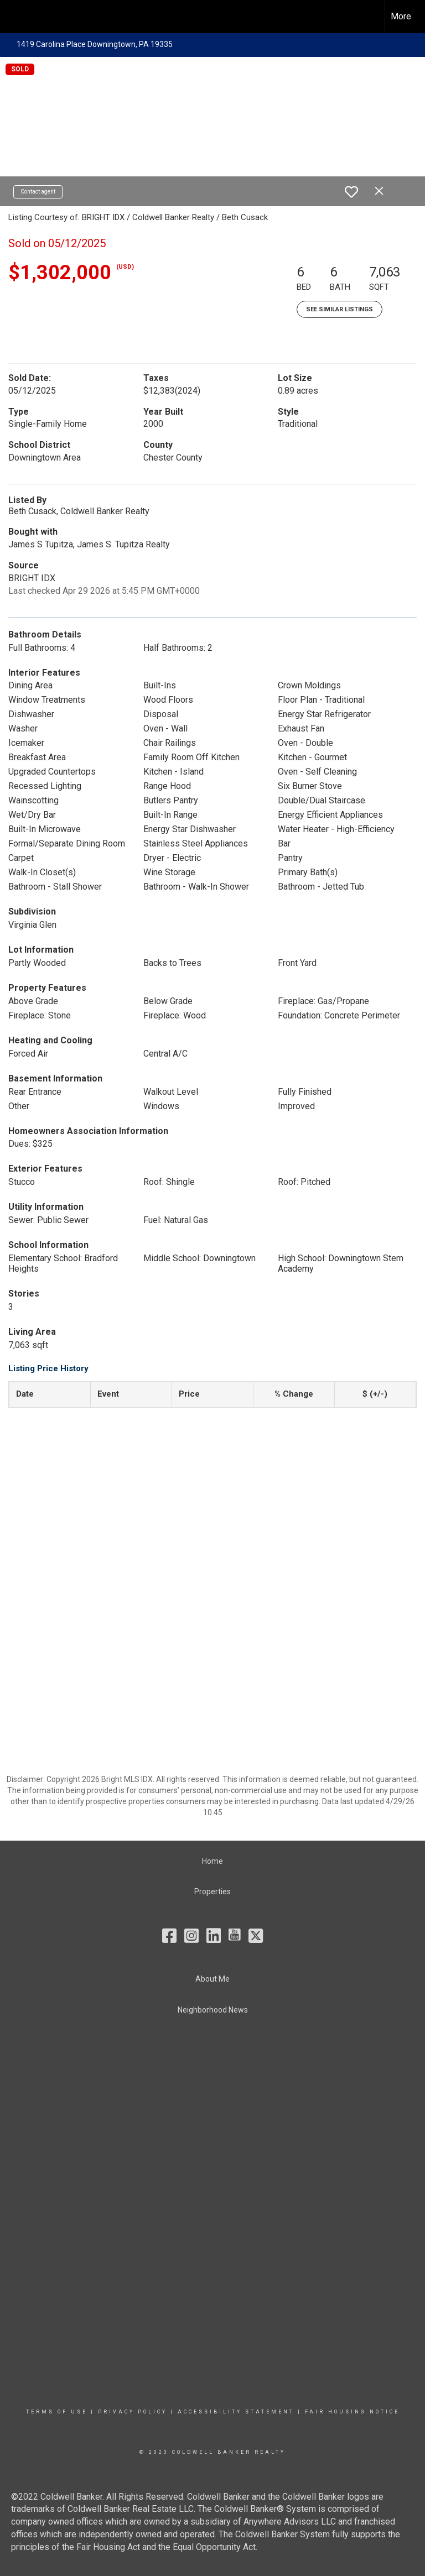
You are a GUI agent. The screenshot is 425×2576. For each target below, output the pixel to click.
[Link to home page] (14, 16)
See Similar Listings (339, 309)
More (401, 16)
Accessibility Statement (236, 2412)
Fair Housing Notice (352, 2412)
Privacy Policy (132, 2412)
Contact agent (37, 192)
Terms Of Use (56, 2412)
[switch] (351, 191)
